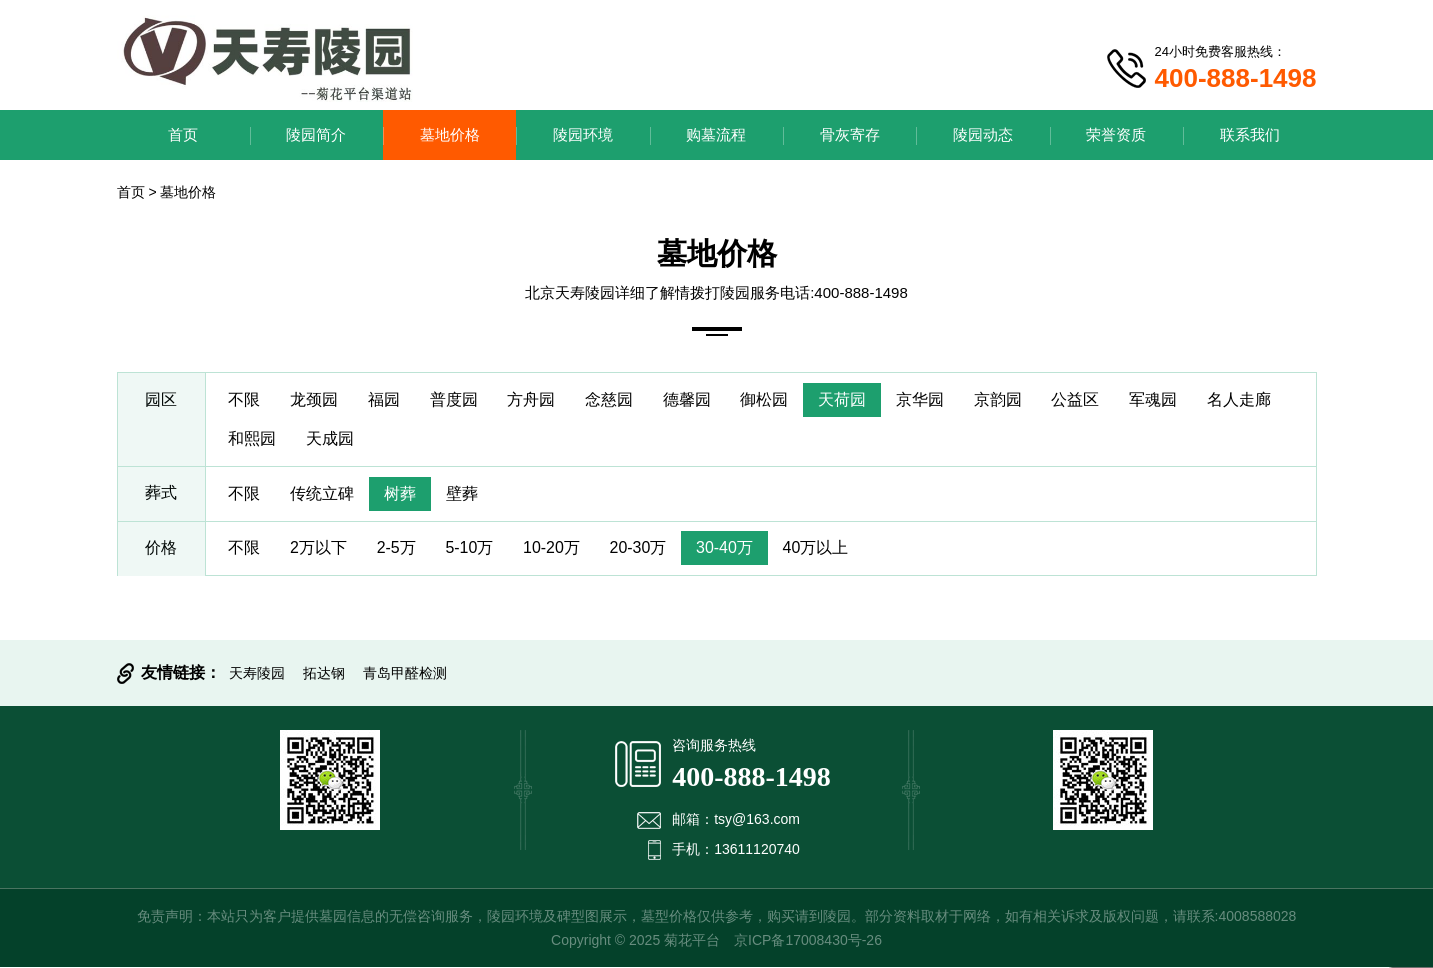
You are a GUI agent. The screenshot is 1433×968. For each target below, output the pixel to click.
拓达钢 (324, 674)
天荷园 (845, 399)
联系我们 (1250, 134)
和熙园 (253, 438)
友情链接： (181, 673)
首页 (183, 134)
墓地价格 (450, 134)
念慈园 (611, 399)
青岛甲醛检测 (405, 674)
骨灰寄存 (850, 134)
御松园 (767, 399)
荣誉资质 (1116, 134)
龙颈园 (315, 399)
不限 (245, 399)
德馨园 (689, 399)
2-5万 (396, 548)
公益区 (1079, 399)
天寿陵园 (257, 674)
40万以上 (818, 548)
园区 (161, 399)
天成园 (331, 438)
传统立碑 (323, 493)
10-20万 (553, 548)
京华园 (923, 399)
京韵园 (1001, 399)
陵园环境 (583, 134)
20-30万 (639, 548)
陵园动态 (983, 134)
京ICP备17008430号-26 (808, 941)
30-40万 (726, 548)
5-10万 (471, 548)
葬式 (161, 493)
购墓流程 (716, 134)
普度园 (455, 399)
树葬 (401, 493)
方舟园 (533, 399)
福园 (385, 399)
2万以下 (319, 548)
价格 (161, 548)
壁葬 (463, 493)
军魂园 (1157, 399)
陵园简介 (316, 134)
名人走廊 (1243, 399)
